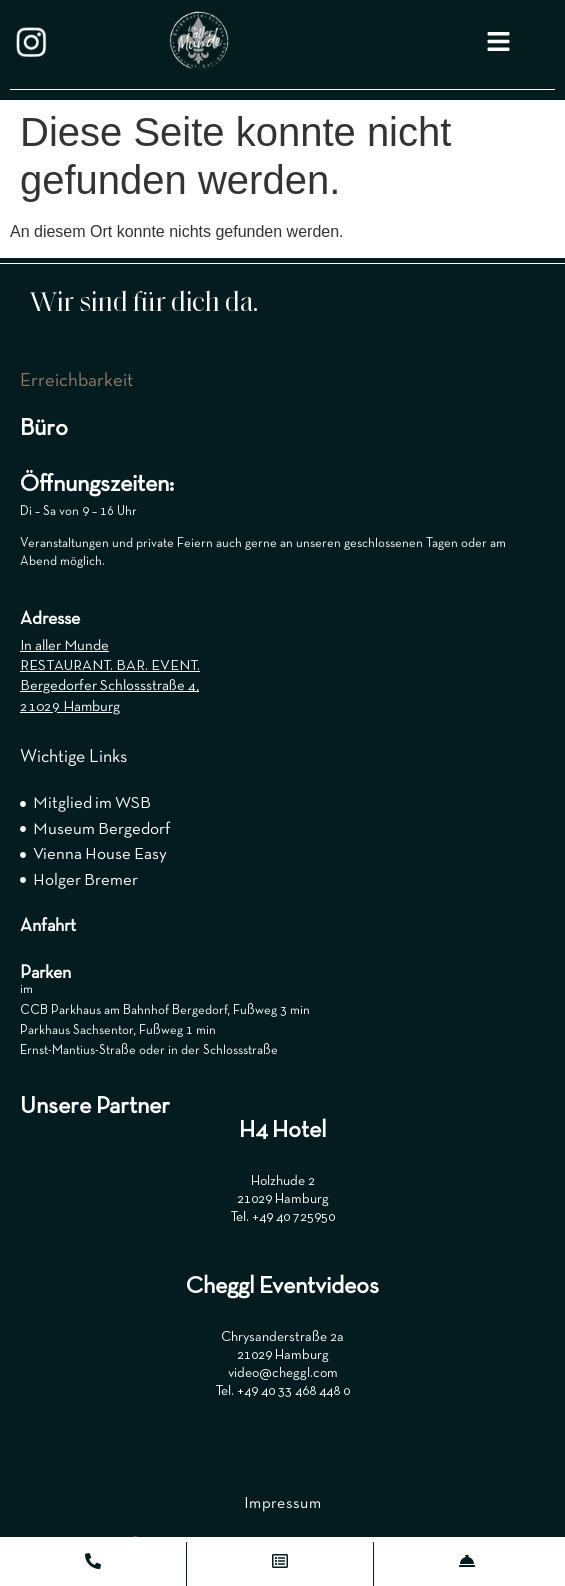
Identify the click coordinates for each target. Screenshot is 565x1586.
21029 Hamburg (70, 707)
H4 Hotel (282, 1131)
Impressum (282, 1504)
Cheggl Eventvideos (282, 1287)
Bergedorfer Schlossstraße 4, (109, 686)
